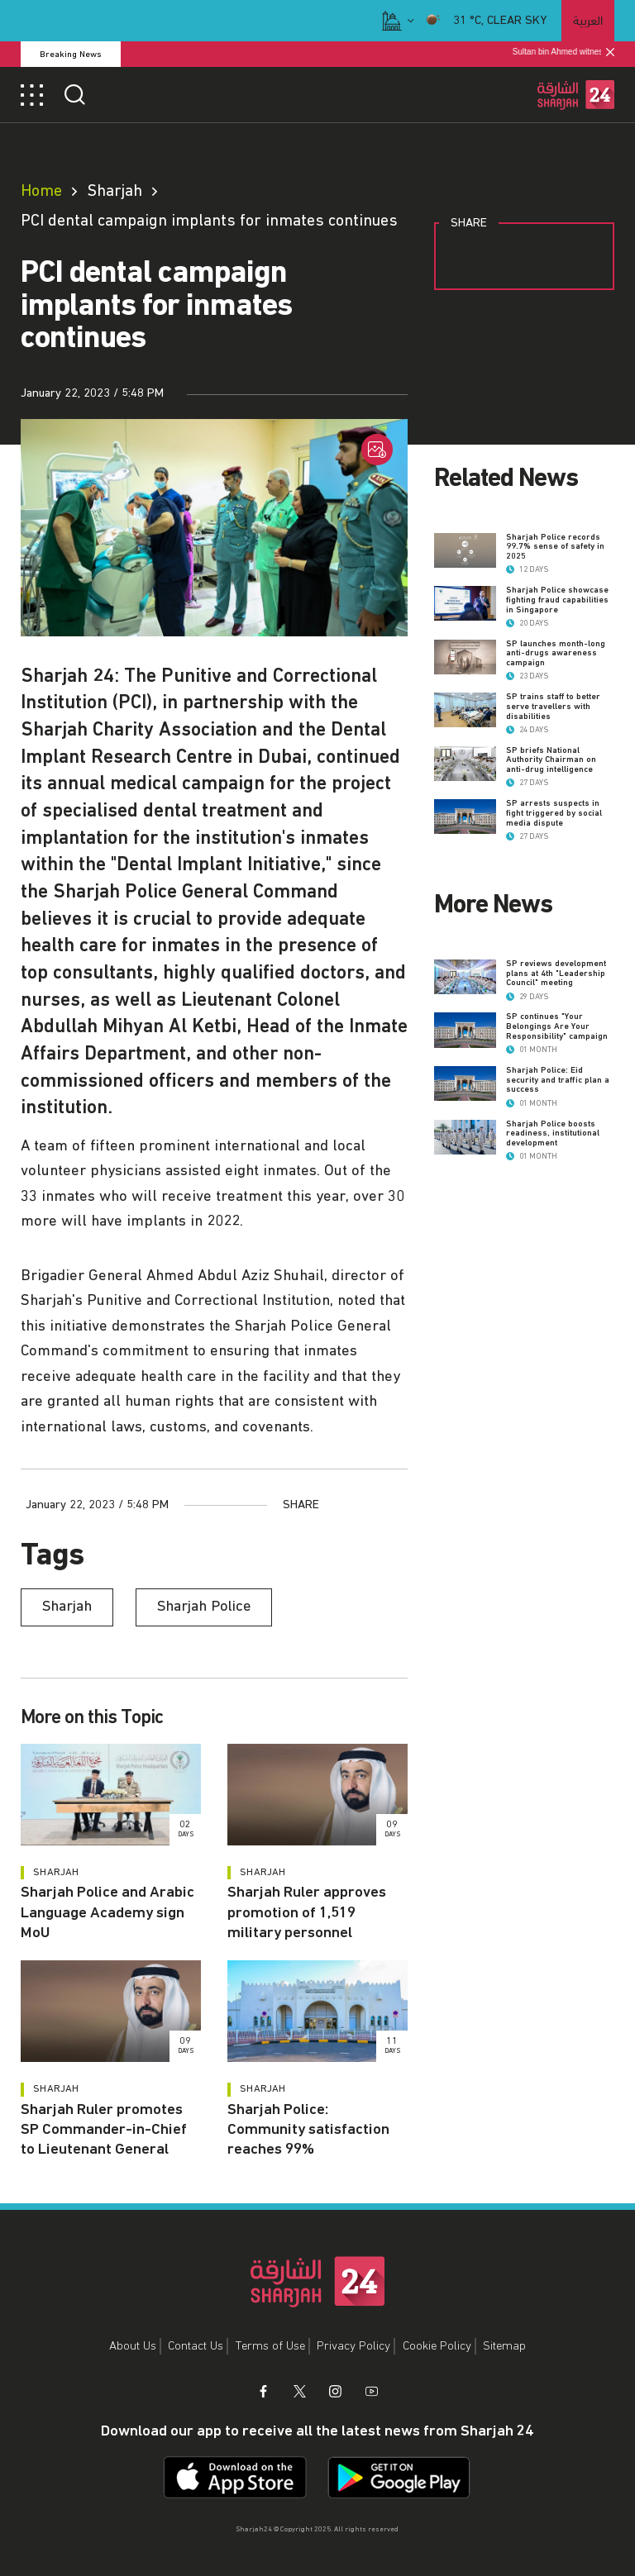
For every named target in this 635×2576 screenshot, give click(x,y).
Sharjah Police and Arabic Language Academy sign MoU (107, 1912)
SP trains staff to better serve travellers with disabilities (553, 706)
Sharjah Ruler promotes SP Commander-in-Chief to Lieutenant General (104, 2130)
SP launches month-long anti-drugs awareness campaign (555, 653)
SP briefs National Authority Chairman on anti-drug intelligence (551, 760)
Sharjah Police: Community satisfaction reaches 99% (308, 2130)
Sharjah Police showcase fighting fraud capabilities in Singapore (557, 599)
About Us (132, 2346)
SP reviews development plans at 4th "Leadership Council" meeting (556, 973)
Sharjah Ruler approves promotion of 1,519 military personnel (306, 1912)
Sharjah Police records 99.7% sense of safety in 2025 (555, 546)
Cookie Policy (437, 2346)
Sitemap (504, 2346)
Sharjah (114, 191)
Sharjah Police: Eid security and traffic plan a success (557, 1079)
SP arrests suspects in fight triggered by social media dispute (554, 812)
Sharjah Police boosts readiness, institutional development (552, 1133)
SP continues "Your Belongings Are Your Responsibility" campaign (557, 1026)
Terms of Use (270, 2346)
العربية (588, 19)
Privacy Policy (353, 2346)
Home (41, 191)
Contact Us (195, 2346)
